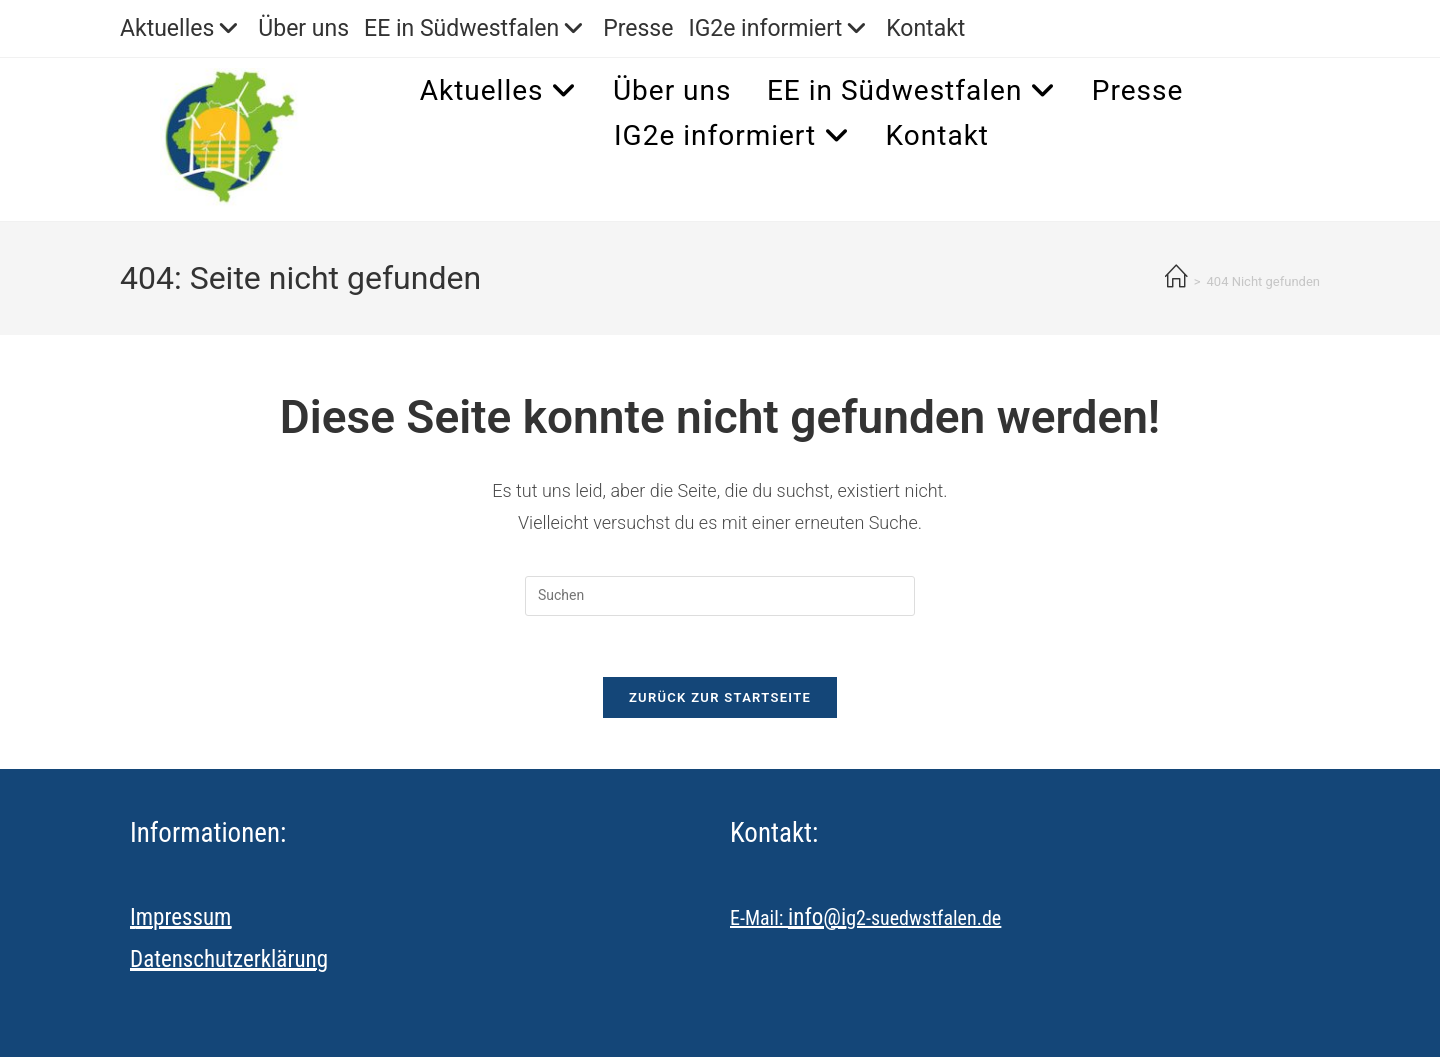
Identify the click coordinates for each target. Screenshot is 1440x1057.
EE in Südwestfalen (476, 28)
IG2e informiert (779, 28)
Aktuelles (181, 28)
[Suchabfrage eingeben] (720, 596)
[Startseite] (1176, 278)
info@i (817, 917)
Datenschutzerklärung (229, 959)
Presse (638, 28)
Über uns (303, 28)
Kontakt (925, 28)
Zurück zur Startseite (720, 697)
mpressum (184, 917)
